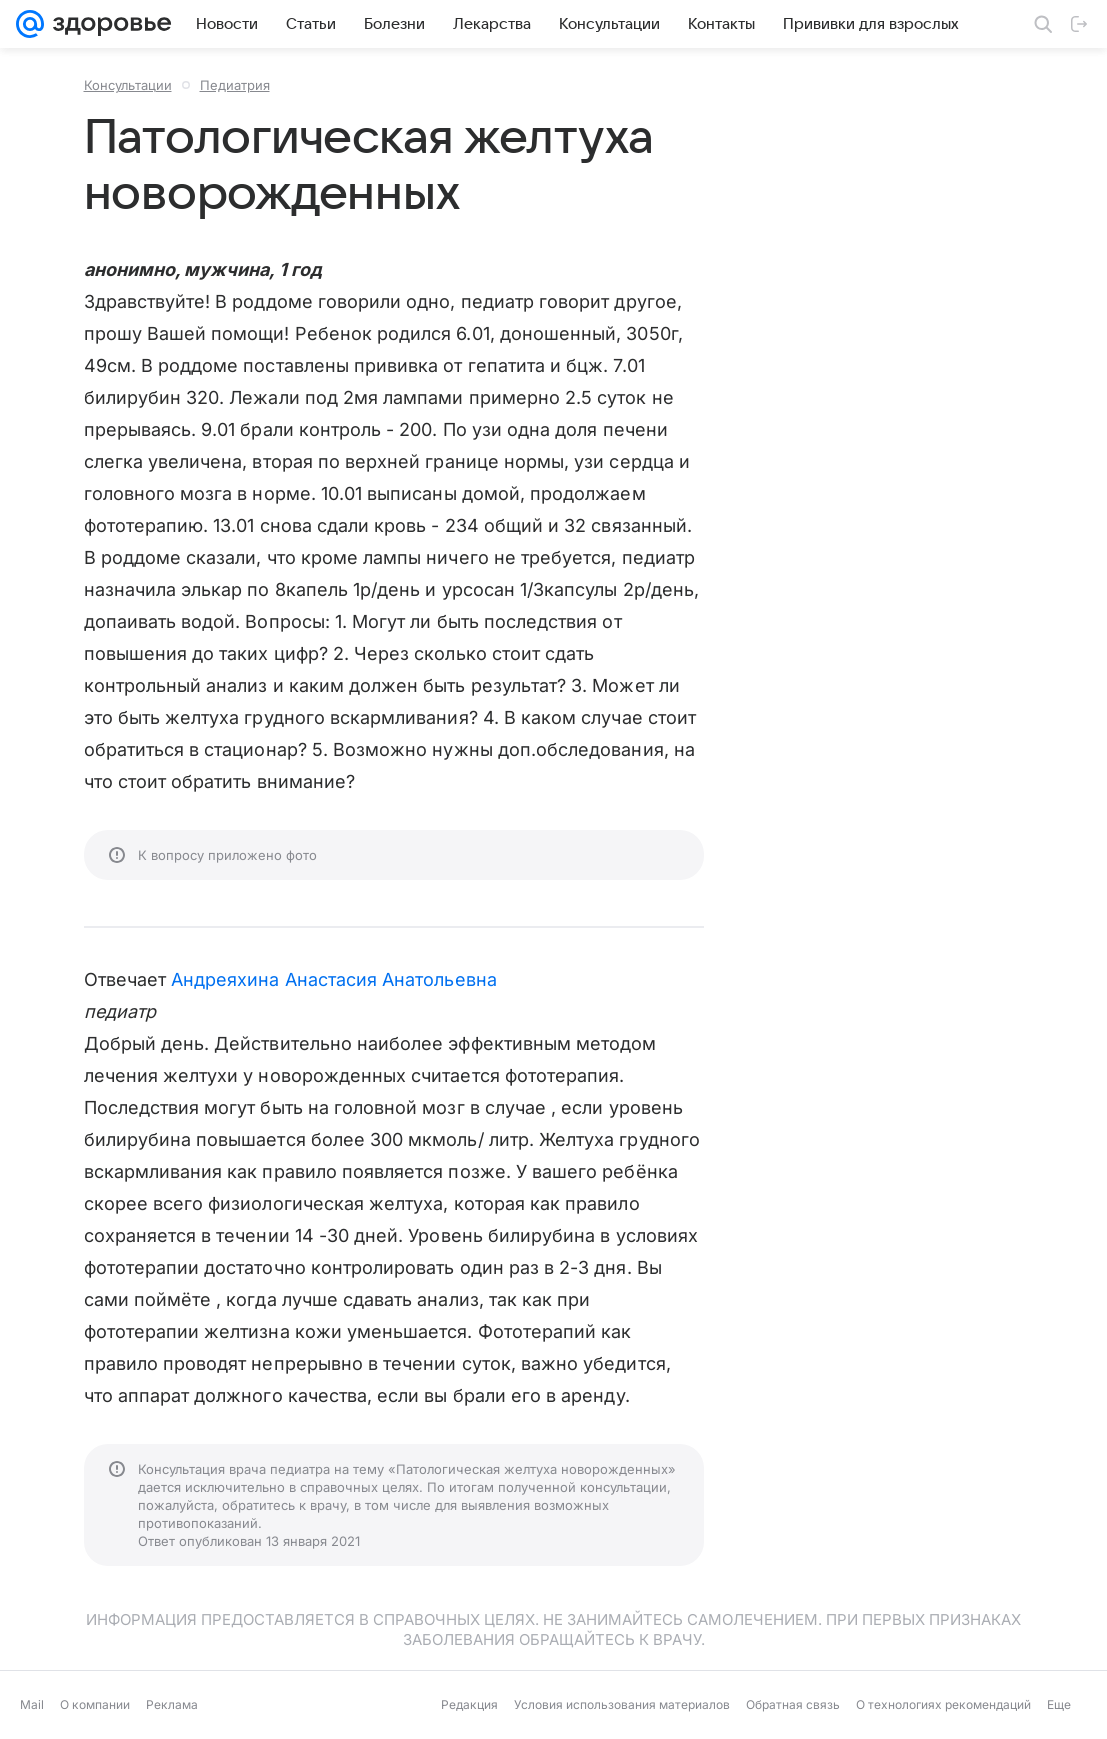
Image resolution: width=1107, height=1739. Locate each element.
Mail (32, 1704)
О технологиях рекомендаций (943, 1704)
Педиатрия (235, 85)
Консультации (128, 85)
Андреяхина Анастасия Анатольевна (334, 979)
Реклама (172, 1704)
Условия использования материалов (622, 1704)
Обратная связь (793, 1704)
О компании (95, 1704)
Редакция (469, 1704)
